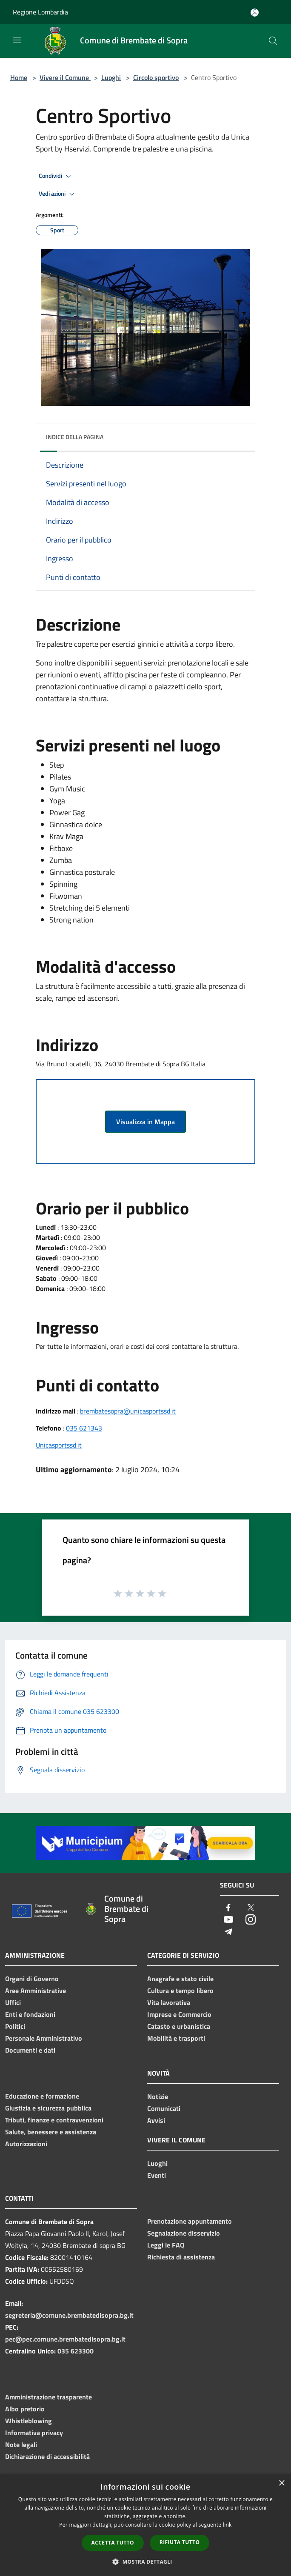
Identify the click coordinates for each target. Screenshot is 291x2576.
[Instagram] (250, 1920)
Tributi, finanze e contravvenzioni (54, 2120)
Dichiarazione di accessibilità (47, 2456)
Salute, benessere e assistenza (50, 2132)
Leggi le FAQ (165, 2245)
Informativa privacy (34, 2432)
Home (18, 77)
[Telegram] (228, 1932)
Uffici (13, 2002)
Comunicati (163, 2108)
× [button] (281, 2483)
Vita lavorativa (168, 2002)
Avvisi (156, 2120)
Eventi (156, 2175)
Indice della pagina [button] (74, 436)
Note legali (21, 2444)
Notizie (157, 2096)
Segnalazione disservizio (183, 2233)
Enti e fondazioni (30, 2014)
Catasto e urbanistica (178, 2026)
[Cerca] (273, 41)
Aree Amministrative (35, 1990)
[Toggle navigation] (17, 40)
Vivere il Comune (65, 77)
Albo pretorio (25, 2409)
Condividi (56, 176)
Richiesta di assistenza (181, 2257)
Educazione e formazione (42, 2096)
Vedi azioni (58, 194)
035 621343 (84, 1428)
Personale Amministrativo (43, 2038)
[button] (145, 2561)
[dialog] (145, 2525)
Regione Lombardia (40, 12)
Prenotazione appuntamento (189, 2221)
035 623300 (75, 2351)
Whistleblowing (28, 2421)
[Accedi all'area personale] (254, 12)
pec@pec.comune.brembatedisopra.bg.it (65, 2339)
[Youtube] (228, 1920)
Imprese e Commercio (179, 2014)
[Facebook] (228, 1908)
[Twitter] (250, 1908)
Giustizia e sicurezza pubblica (48, 2108)
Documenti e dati (30, 2050)
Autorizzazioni (26, 2144)
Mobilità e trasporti (176, 2038)
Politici (15, 2026)
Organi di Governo (32, 1978)
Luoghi (111, 77)
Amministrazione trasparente (48, 2397)
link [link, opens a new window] (227, 2524)
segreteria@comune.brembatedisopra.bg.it (69, 2315)
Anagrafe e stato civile (180, 1978)
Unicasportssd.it (59, 1445)
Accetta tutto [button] (112, 2542)
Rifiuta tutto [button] (180, 2542)
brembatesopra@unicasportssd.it (128, 1411)
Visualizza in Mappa (145, 1122)
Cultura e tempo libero (180, 1990)
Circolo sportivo (156, 77)
